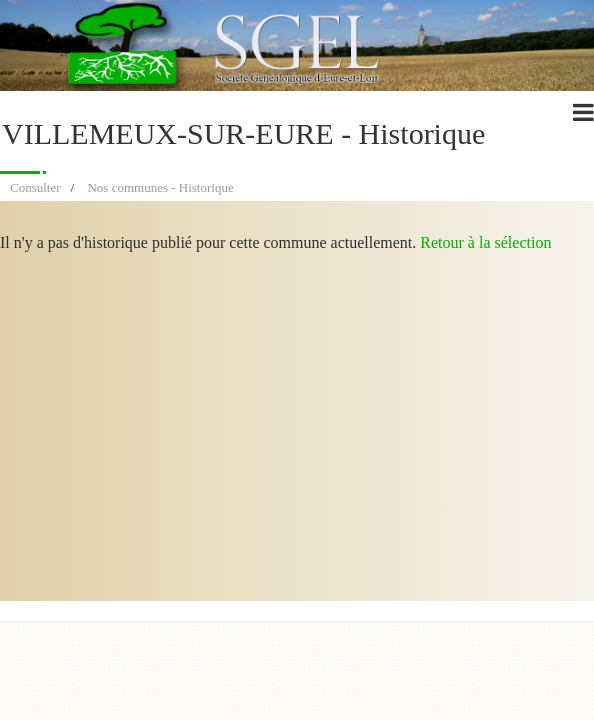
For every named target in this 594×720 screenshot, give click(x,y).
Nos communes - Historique (160, 187)
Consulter (35, 187)
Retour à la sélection (485, 242)
